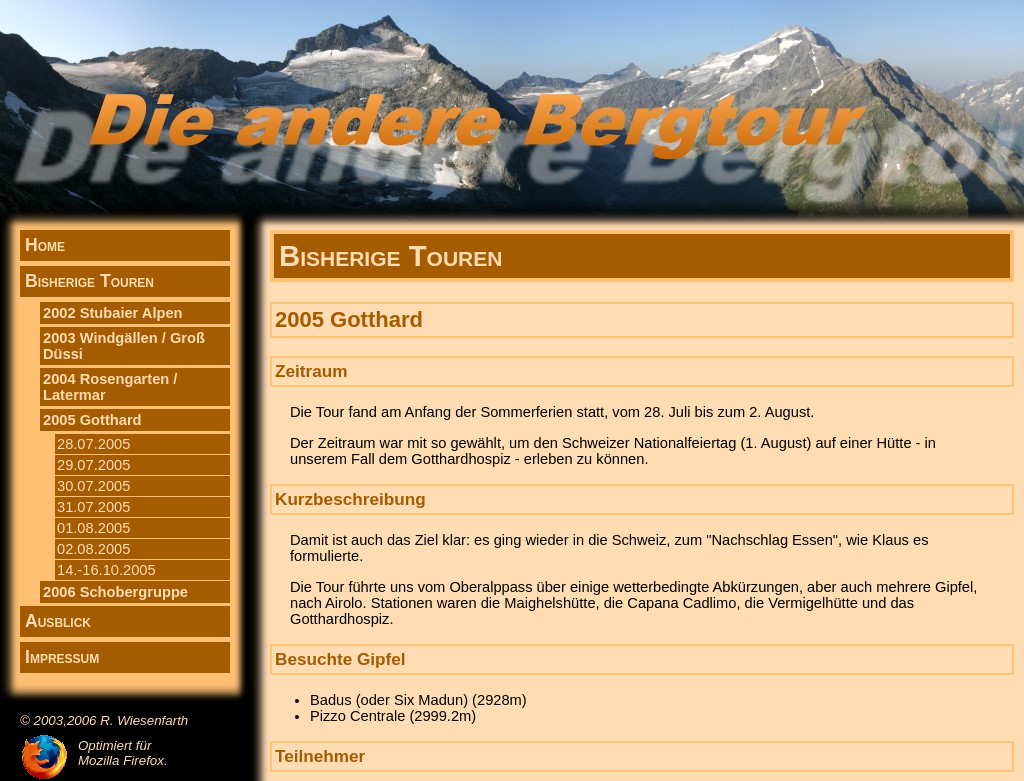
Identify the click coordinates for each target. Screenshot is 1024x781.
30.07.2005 (93, 486)
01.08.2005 (93, 528)
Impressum (62, 657)
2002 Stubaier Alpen (113, 313)
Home (45, 245)
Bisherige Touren (89, 281)
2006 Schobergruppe (115, 592)
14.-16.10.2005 (106, 570)
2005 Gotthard (92, 420)
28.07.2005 (93, 444)
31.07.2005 (93, 507)
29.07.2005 (93, 465)
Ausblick (58, 621)
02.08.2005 (93, 549)
